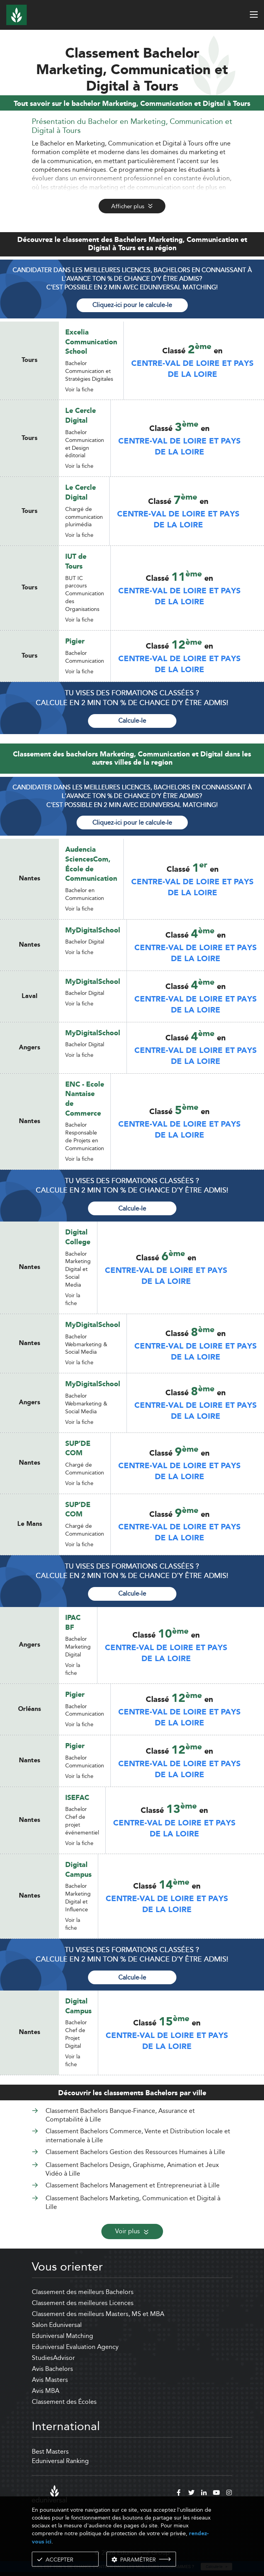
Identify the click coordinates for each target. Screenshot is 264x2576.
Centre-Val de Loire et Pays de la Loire (192, 369)
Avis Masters (50, 2380)
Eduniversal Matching (62, 2336)
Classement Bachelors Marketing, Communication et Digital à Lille (133, 2202)
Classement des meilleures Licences (83, 2303)
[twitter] (191, 2493)
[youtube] (216, 2493)
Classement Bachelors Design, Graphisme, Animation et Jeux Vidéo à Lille (132, 2169)
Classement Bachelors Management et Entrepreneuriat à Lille (133, 2185)
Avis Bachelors (52, 2369)
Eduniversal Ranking (60, 2461)
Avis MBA (45, 2391)
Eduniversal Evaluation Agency (75, 2347)
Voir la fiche (79, 389)
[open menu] (254, 14)
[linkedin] (204, 2493)
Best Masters (50, 2451)
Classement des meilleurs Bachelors (83, 2292)
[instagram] (229, 2493)
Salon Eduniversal (57, 2325)
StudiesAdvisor (53, 2358)
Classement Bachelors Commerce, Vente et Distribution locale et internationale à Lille (138, 2135)
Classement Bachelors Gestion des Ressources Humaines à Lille (135, 2152)
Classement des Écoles (64, 2402)
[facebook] (179, 2493)
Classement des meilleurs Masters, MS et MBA (98, 2314)
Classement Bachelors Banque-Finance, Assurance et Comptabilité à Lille (120, 2115)
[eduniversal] (49, 2494)
